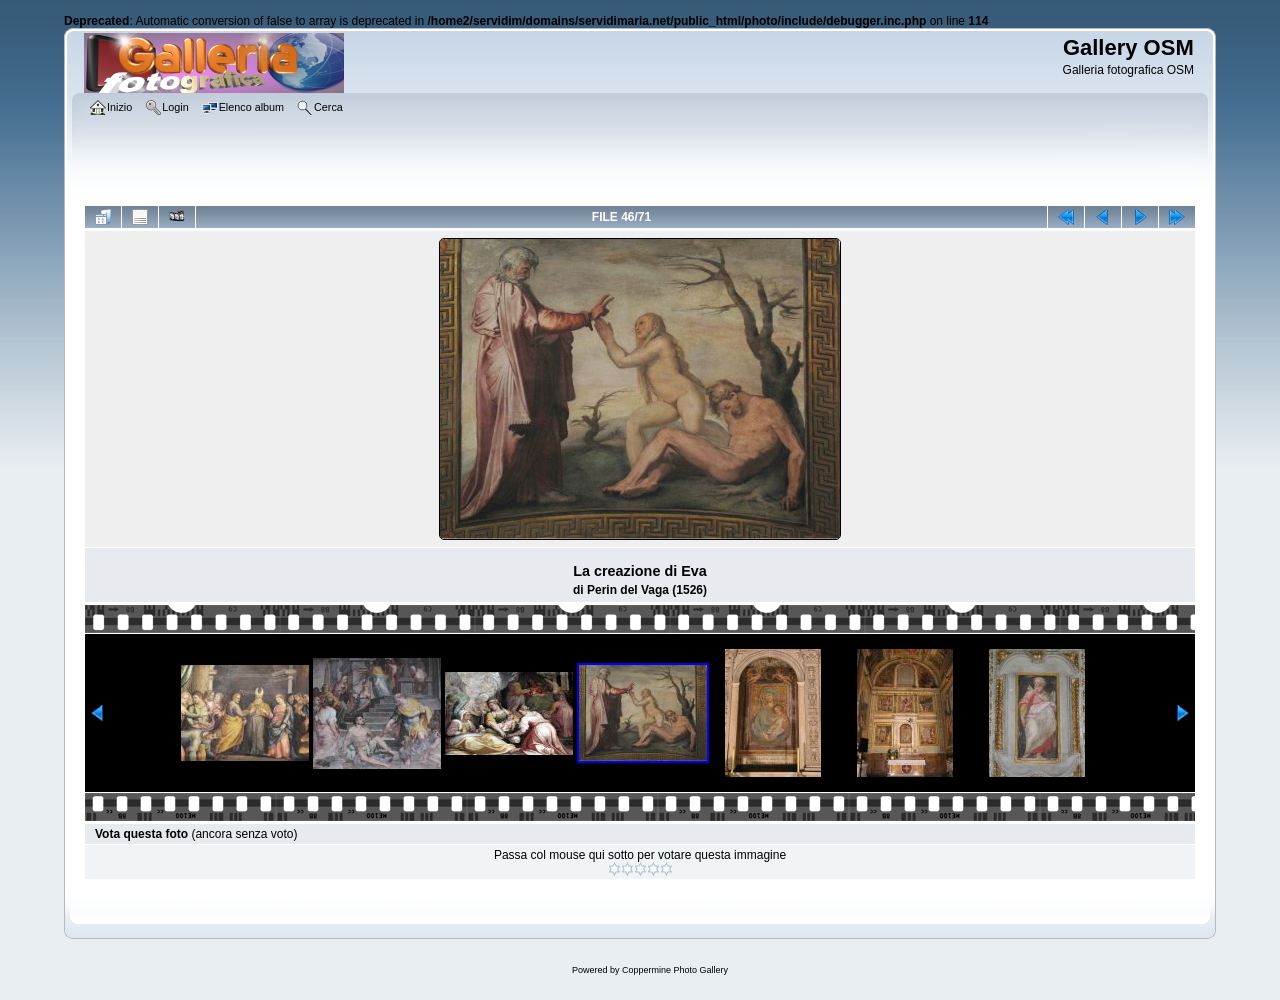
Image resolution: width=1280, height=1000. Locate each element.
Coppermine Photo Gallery (675, 970)
